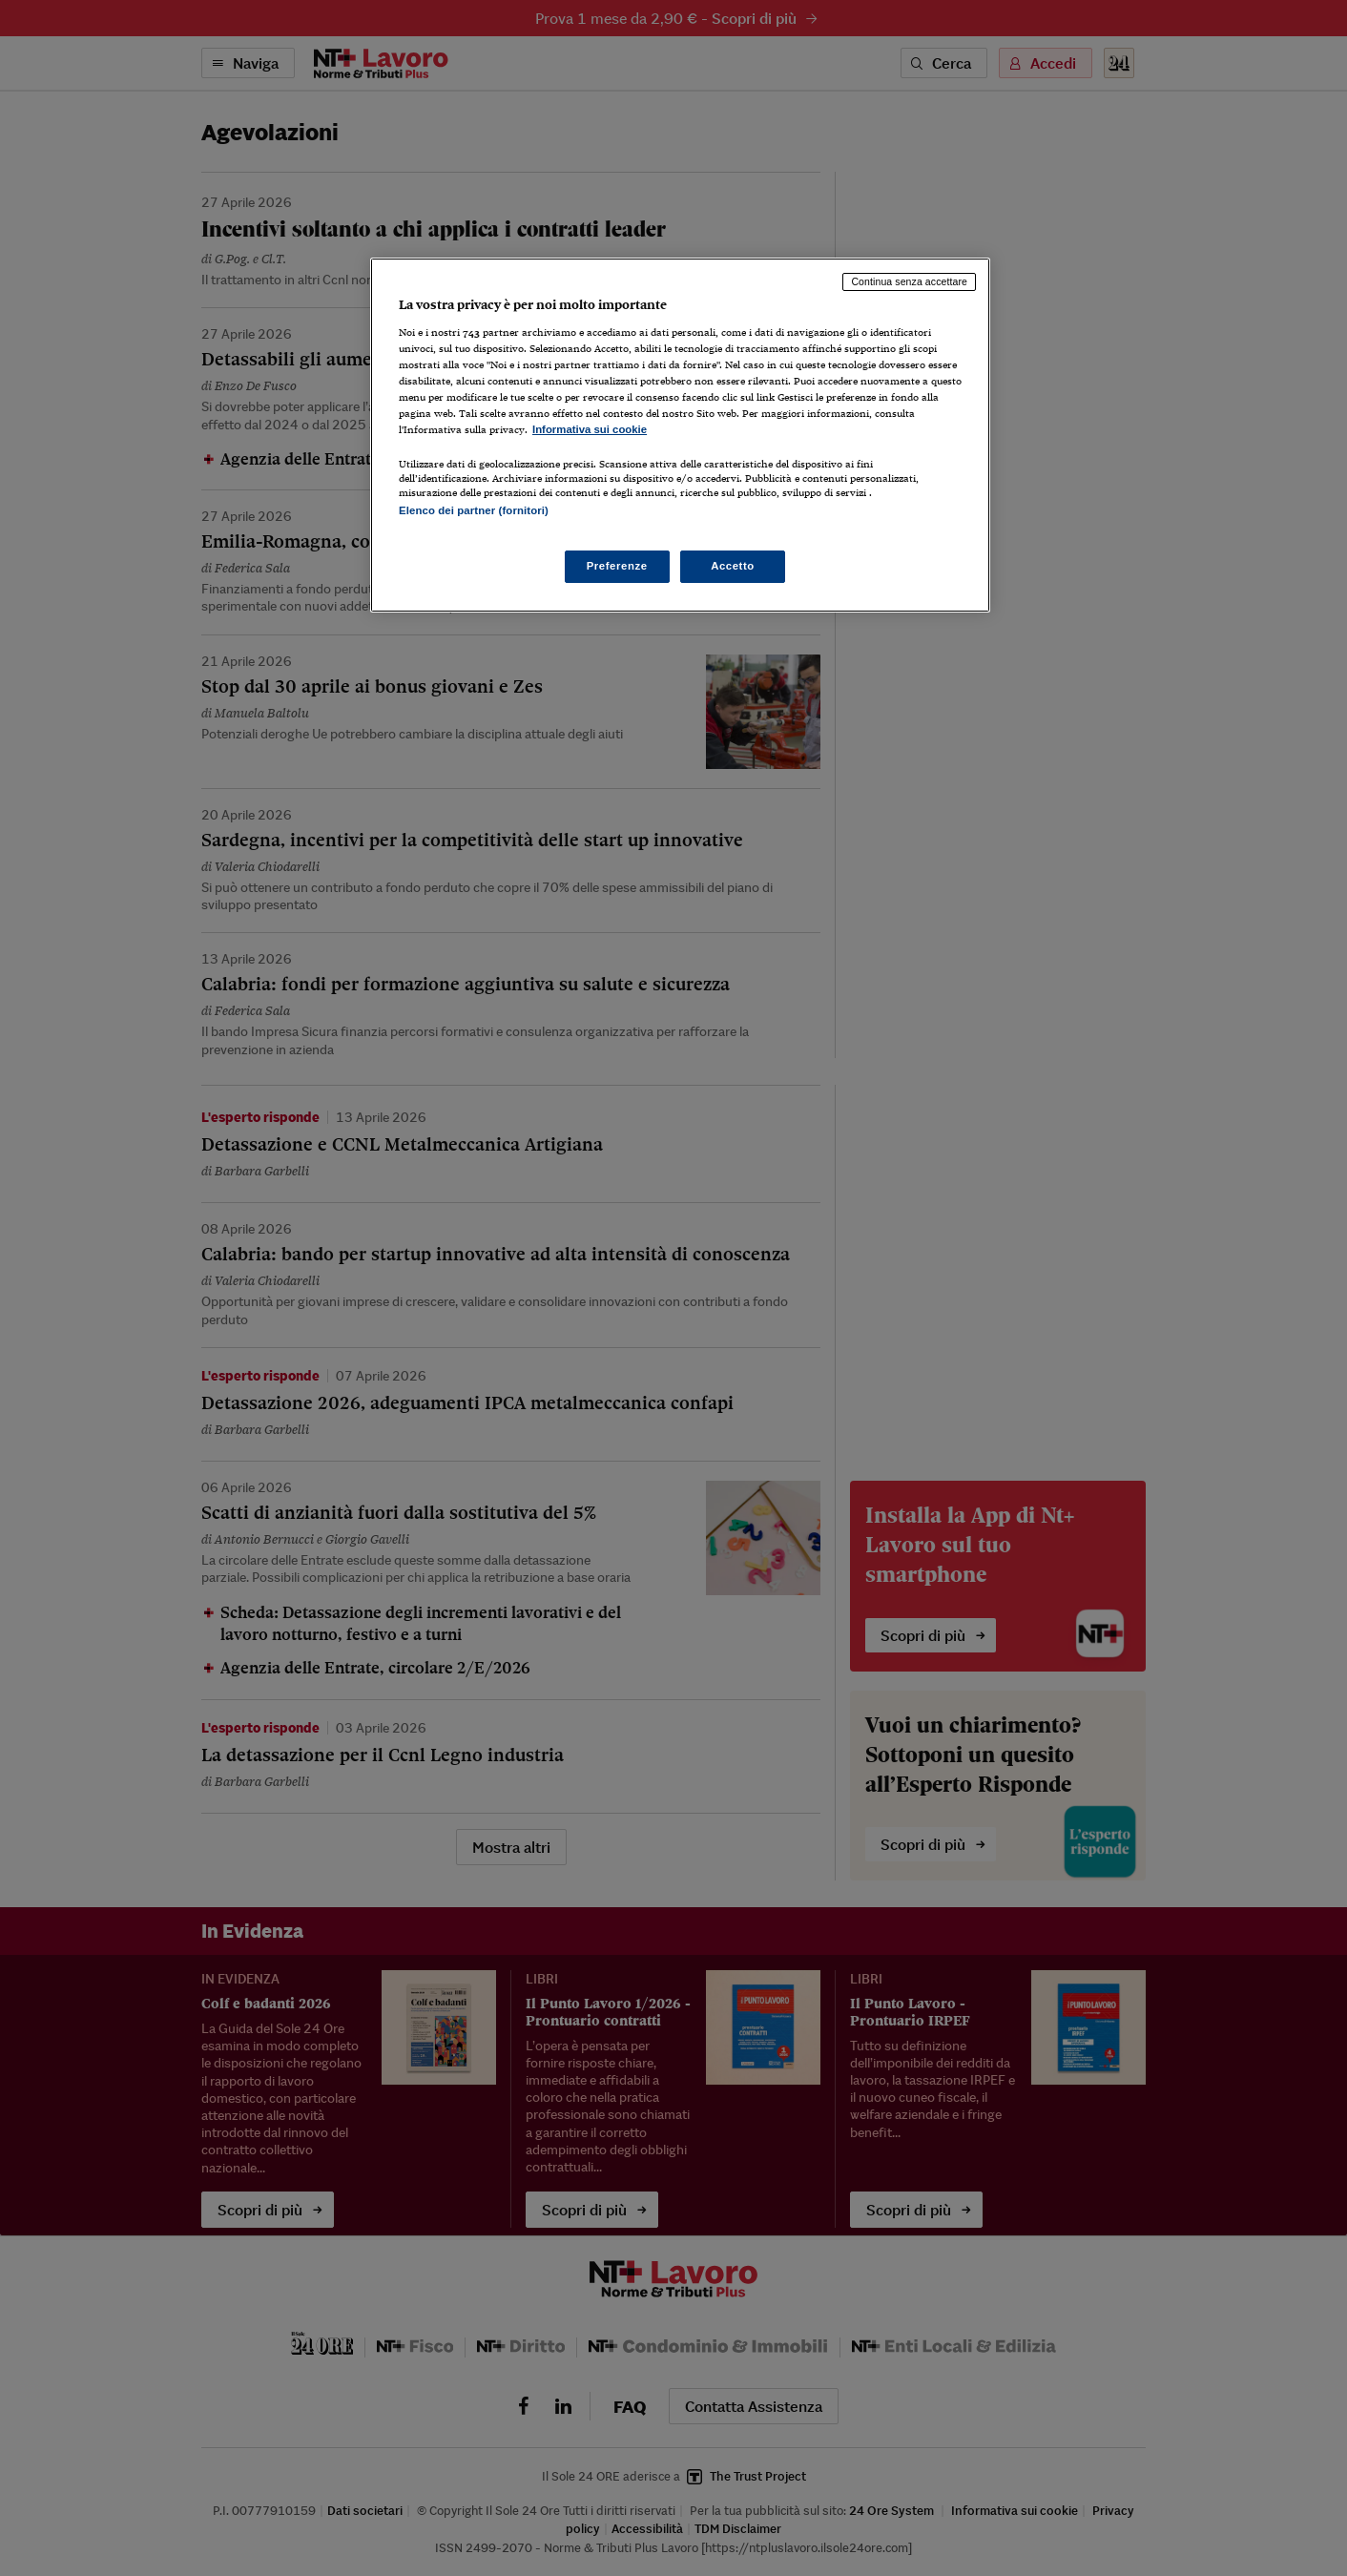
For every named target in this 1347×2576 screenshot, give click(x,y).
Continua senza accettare (909, 281)
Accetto (733, 565)
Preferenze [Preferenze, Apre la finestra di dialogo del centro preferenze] (617, 565)
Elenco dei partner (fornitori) (474, 510)
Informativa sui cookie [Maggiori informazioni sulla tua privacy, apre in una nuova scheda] (589, 429)
